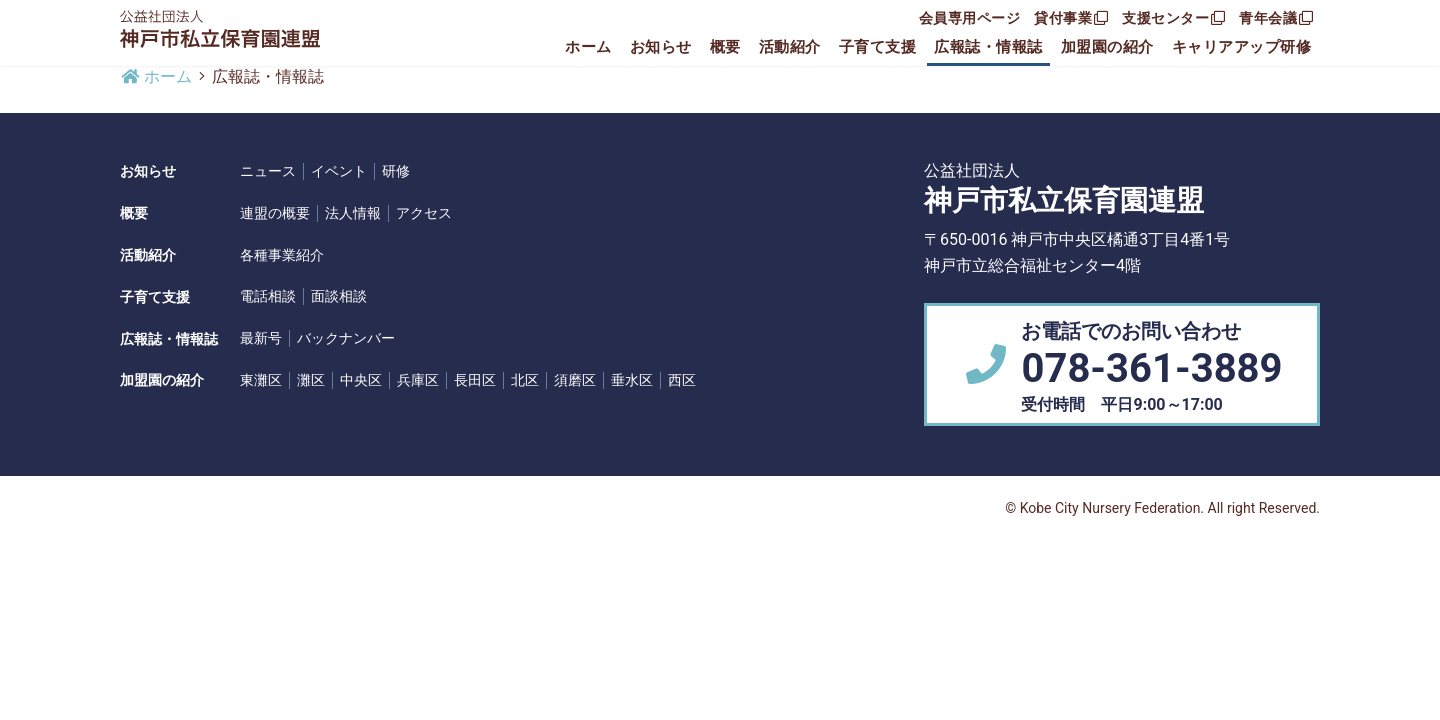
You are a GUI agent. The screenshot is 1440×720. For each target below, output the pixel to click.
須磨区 (575, 380)
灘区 (311, 380)
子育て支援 (878, 47)
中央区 (361, 380)
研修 (396, 171)
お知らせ (661, 47)
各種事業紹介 (282, 255)
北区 (525, 380)
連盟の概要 (275, 213)
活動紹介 (790, 47)
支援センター (1173, 18)
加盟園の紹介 (1107, 47)
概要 (725, 47)
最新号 (261, 338)
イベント (339, 171)
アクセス (424, 213)
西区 (682, 380)
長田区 (475, 380)
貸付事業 (1071, 18)
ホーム (588, 47)
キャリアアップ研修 (1242, 47)
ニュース (268, 171)
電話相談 (268, 296)
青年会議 (1276, 18)
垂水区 (632, 380)
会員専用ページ (970, 18)
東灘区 (261, 380)
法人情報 (353, 213)
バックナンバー (346, 338)
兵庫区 (418, 380)
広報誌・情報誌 (988, 47)
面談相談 (339, 296)
